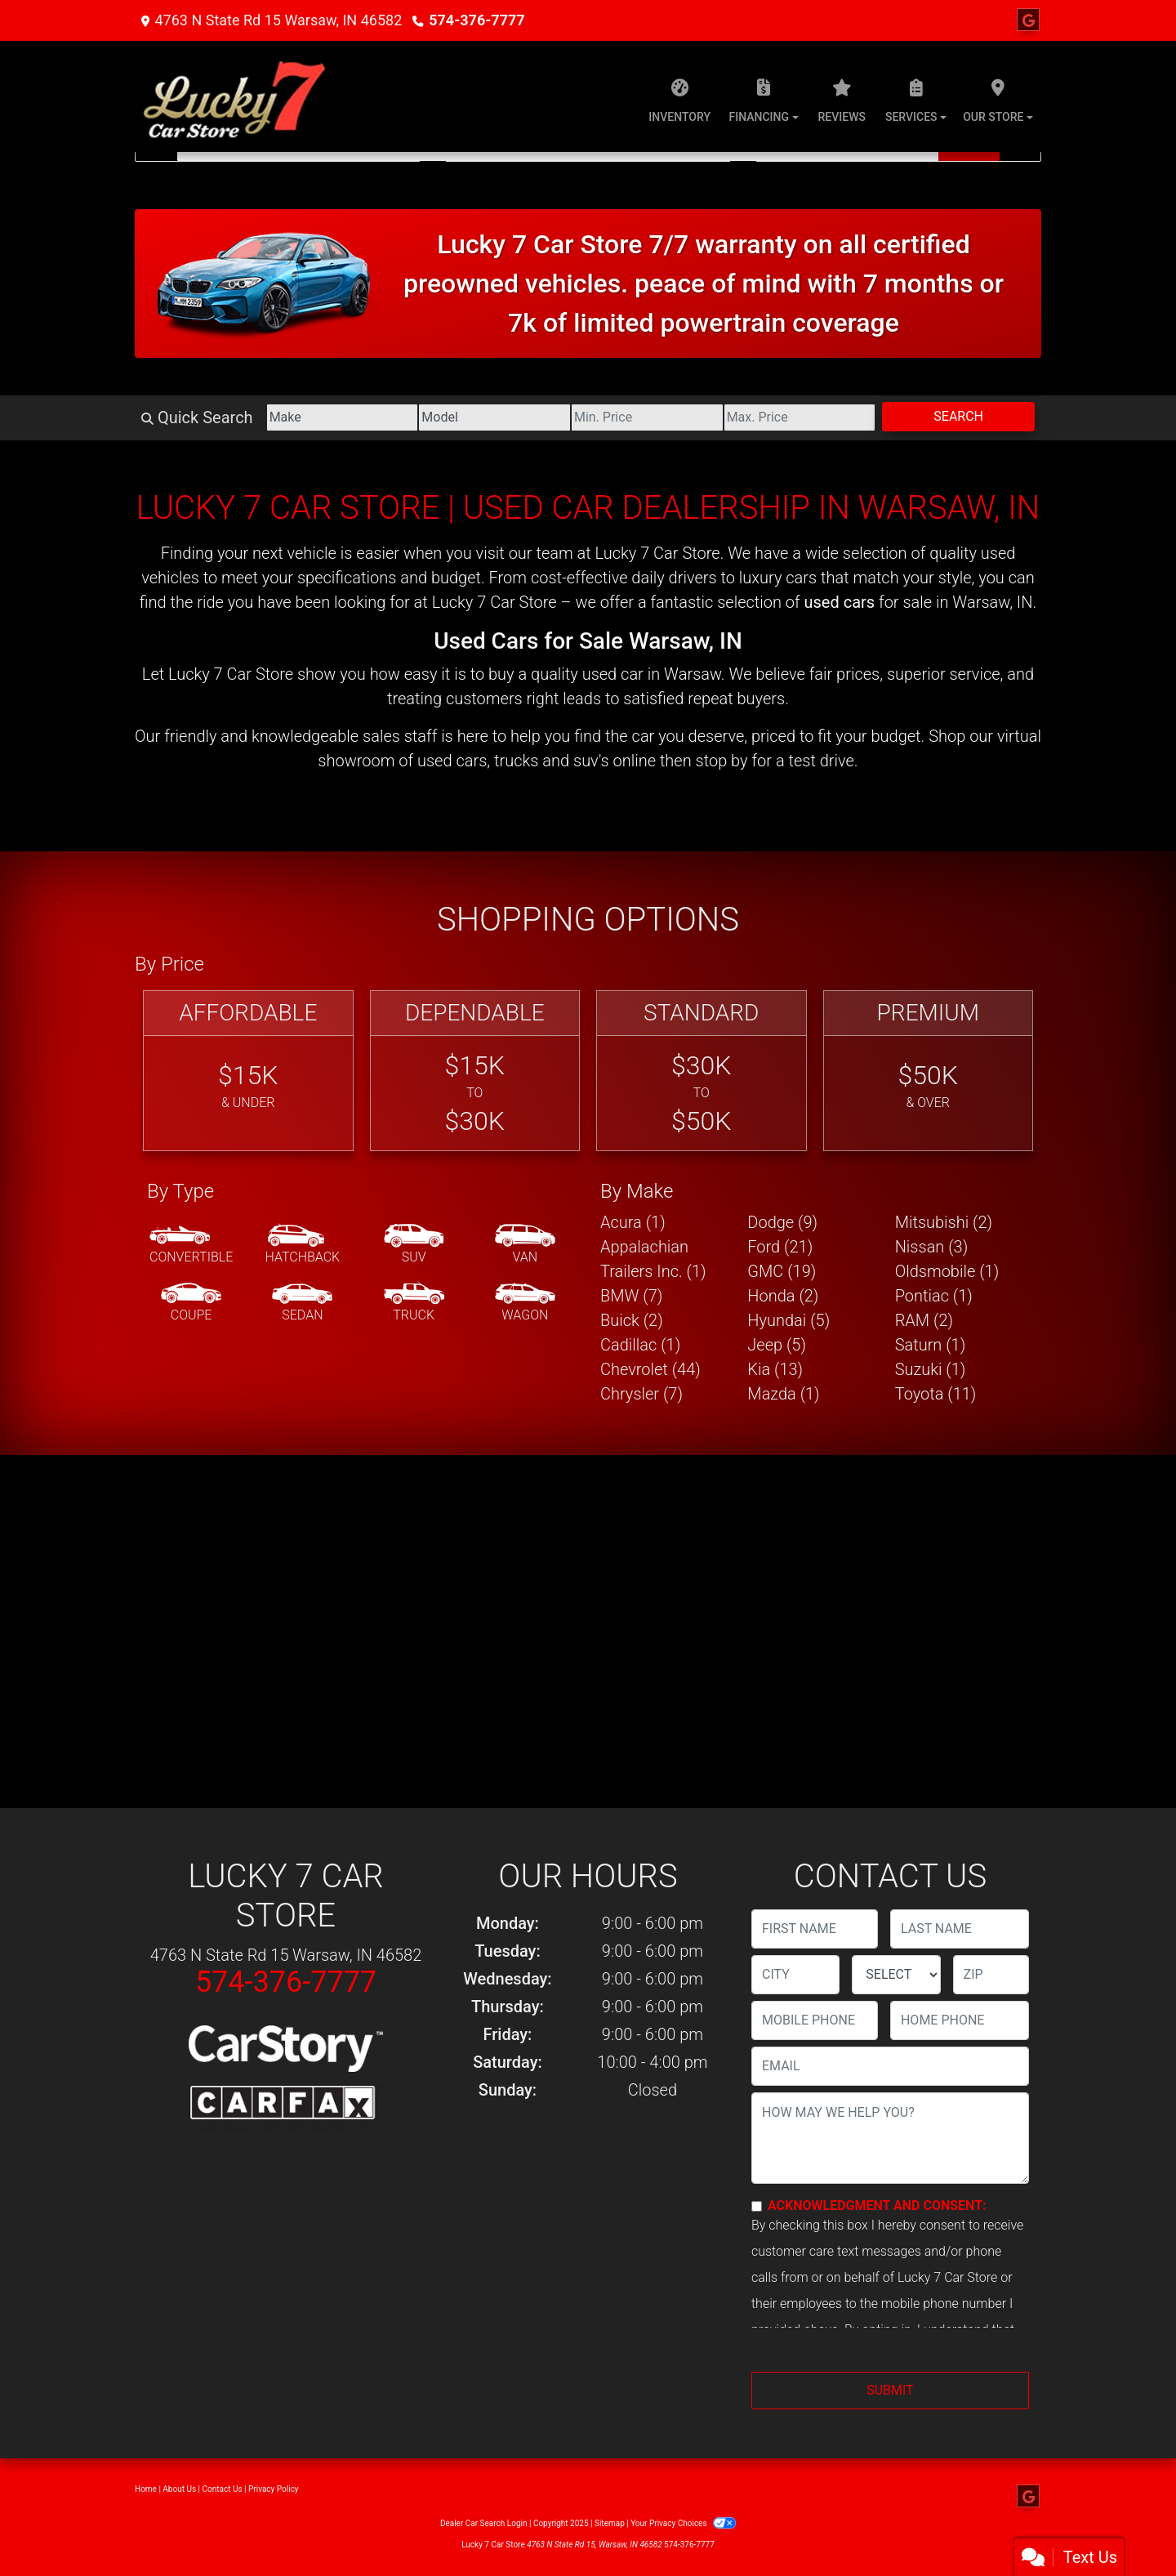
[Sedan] (302, 1303)
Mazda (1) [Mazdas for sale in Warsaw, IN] (783, 1394)
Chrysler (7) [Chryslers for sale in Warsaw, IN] (641, 1394)
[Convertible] (191, 1245)
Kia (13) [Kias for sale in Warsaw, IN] (775, 1369)
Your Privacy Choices (683, 2523)
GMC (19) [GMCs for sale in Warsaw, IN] (781, 1271)
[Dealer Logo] (236, 96)
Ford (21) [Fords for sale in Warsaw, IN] (780, 1247)
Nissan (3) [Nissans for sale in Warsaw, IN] (932, 1247)
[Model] (494, 417)
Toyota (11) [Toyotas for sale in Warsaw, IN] (936, 1394)
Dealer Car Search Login (484, 2523)
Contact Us (223, 2488)
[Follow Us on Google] (1028, 20)
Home (146, 2488)
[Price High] (800, 417)
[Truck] (414, 1303)
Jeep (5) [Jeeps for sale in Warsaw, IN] (776, 1345)
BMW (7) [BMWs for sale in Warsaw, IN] (631, 1296)
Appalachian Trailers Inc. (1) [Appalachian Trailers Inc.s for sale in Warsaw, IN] (653, 1259)
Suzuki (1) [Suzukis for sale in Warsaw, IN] (930, 1369)
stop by (722, 760)
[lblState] (896, 1974)
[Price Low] (647, 417)
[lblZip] (991, 1974)
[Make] (342, 417)
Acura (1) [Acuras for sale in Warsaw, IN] (633, 1222)
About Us (179, 2488)
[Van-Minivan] (525, 1245)
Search (958, 416)
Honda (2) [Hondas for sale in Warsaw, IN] (782, 1296)
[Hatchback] (303, 1245)
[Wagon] (525, 1303)
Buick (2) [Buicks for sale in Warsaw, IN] (631, 1320)
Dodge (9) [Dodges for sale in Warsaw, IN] (782, 1222)
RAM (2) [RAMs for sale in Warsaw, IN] (924, 1320)
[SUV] (414, 1245)
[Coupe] (191, 1303)
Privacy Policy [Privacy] (273, 2488)
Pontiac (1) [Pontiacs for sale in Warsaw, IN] (934, 1296)
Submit (889, 2390)
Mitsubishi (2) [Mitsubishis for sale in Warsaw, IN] (943, 1222)
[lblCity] (795, 1974)
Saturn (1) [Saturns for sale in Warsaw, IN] (930, 1345)
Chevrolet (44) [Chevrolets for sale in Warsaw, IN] (650, 1369)
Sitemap (610, 2523)
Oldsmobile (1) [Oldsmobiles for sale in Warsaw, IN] (947, 1271)
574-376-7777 (476, 20)
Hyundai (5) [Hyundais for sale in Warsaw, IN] (788, 1320)
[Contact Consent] (756, 2206)
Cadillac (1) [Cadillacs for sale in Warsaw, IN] (640, 1345)
